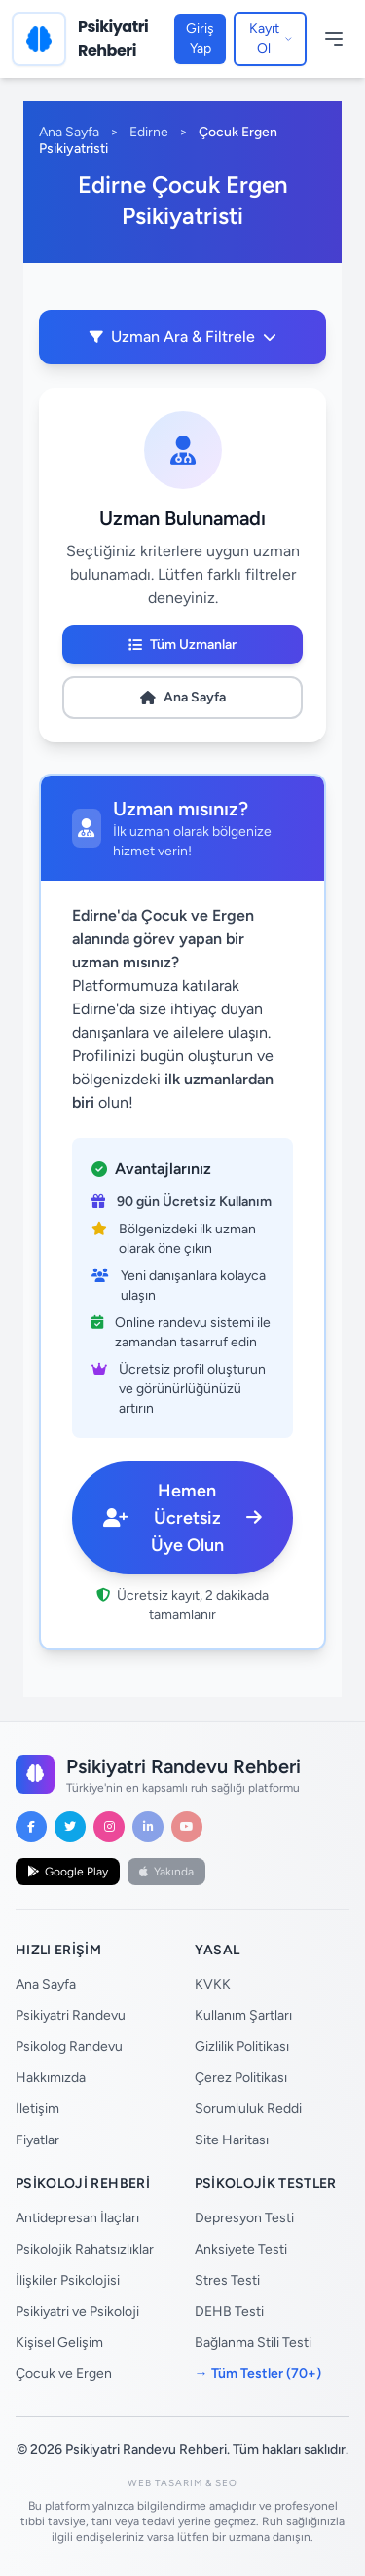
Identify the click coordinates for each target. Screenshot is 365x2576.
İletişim (37, 2109)
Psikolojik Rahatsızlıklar (85, 2249)
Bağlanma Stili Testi (253, 2342)
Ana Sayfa (69, 132)
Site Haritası (232, 2140)
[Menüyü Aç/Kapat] (333, 38)
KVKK (213, 1984)
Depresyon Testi (244, 2218)
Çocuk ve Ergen (64, 2374)
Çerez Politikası (241, 2077)
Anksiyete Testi (241, 2249)
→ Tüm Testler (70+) (258, 2374)
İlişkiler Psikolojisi (68, 2280)
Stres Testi (227, 2280)
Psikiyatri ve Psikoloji (77, 2311)
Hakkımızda (51, 2077)
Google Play (67, 1871)
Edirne (148, 132)
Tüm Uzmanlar (182, 644)
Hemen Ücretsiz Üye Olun (182, 1518)
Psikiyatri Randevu (71, 2015)
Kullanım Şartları (243, 2015)
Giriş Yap (200, 38)
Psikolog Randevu (69, 2046)
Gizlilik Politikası (242, 2046)
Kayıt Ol (271, 38)
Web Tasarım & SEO (182, 2483)
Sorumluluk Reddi (248, 2109)
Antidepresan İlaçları (77, 2218)
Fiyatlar (37, 2140)
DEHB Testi (229, 2311)
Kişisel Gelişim (59, 2342)
